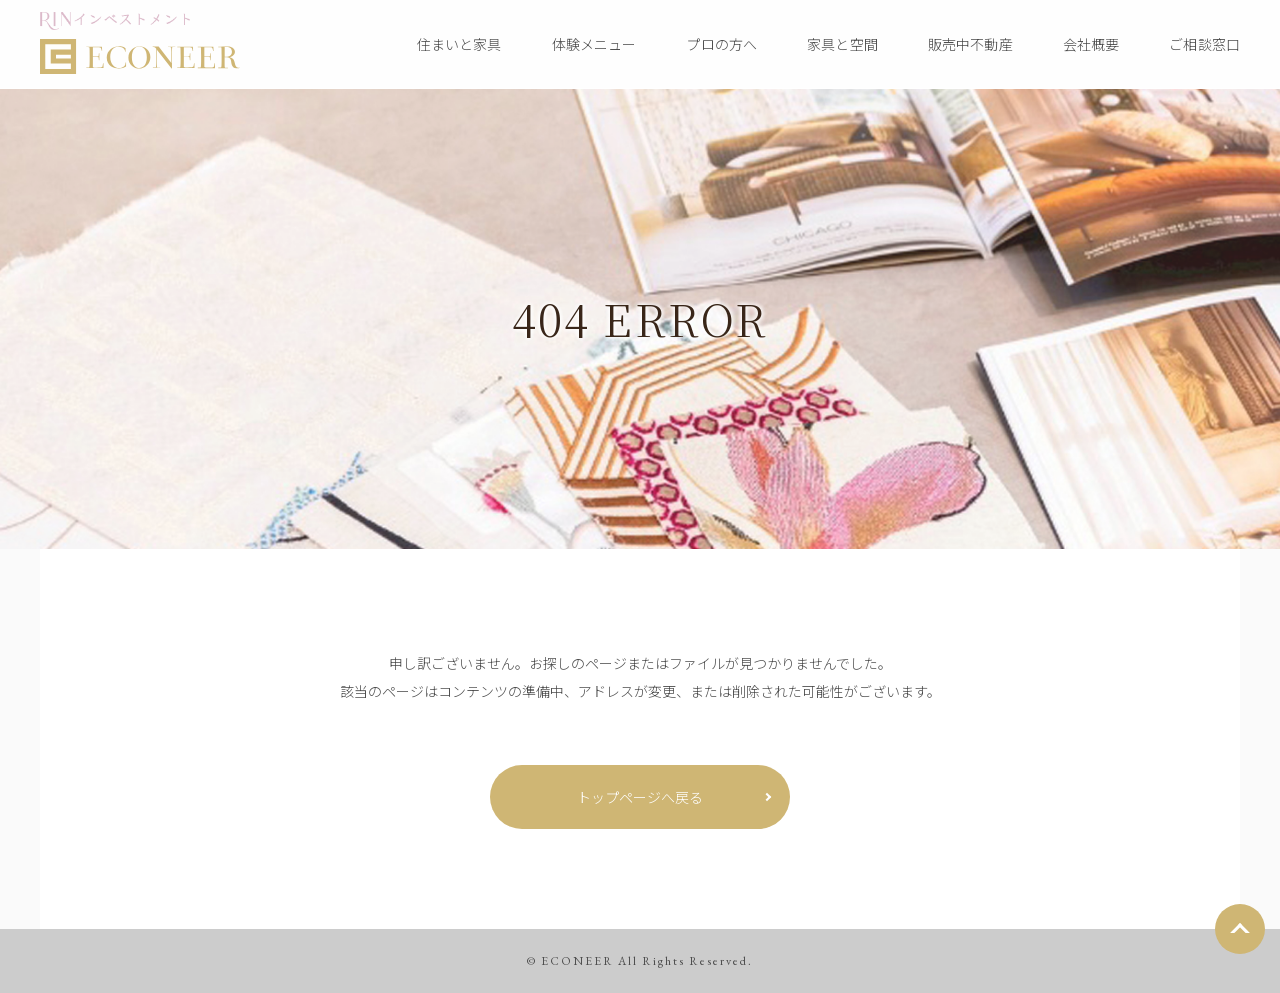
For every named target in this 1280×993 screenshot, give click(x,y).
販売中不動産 (970, 44)
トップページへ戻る (640, 797)
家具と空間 (842, 44)
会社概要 (1091, 44)
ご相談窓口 (1204, 44)
